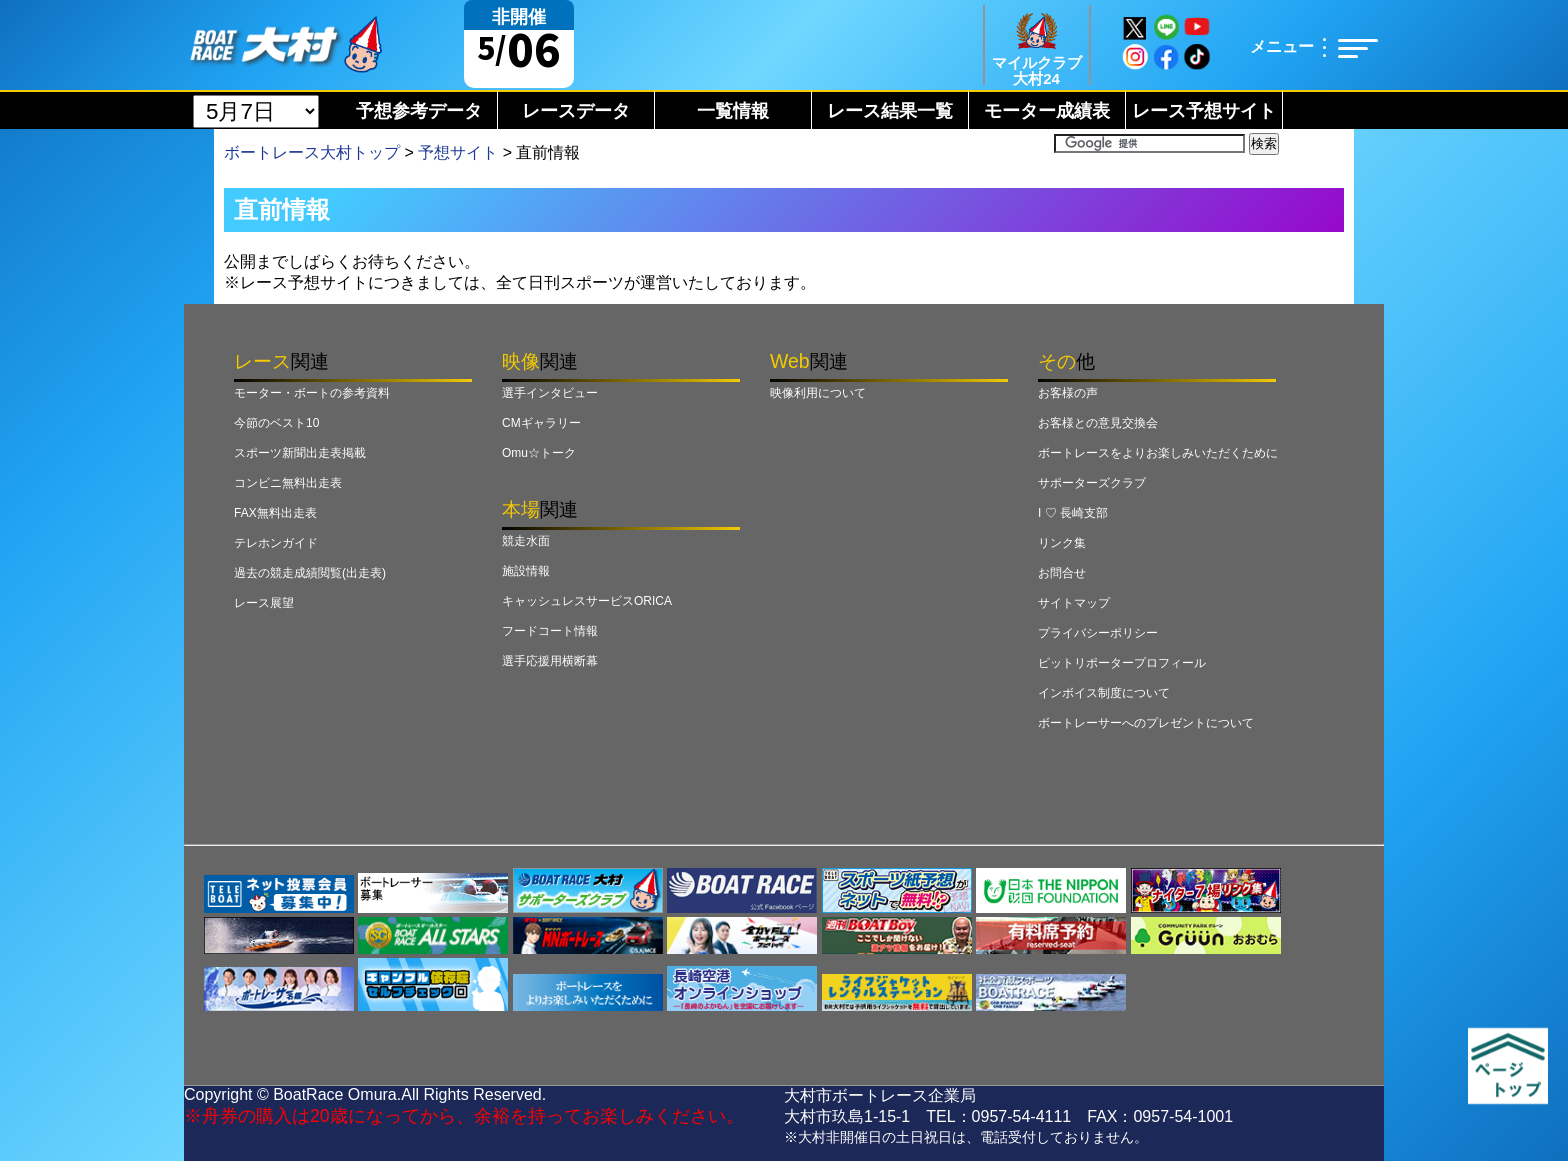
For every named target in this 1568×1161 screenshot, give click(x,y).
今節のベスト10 (276, 423)
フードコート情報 (550, 631)
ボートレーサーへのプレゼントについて (1146, 723)
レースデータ (576, 111)
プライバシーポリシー (1098, 633)
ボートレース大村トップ (312, 152)
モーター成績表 (1047, 111)
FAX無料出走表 (275, 513)
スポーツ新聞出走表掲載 (300, 453)
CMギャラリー (541, 423)
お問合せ (1062, 573)
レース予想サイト (1204, 111)
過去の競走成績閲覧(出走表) (310, 573)
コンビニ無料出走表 (288, 483)
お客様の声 (1068, 393)
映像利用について (818, 393)
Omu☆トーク (539, 453)
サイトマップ (1074, 603)
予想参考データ (419, 111)
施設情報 (526, 571)
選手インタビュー (550, 393)
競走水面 (526, 541)
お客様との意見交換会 (1098, 423)
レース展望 (264, 603)
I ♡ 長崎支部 (1073, 513)
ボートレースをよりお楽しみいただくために (1158, 453)
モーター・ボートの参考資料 (312, 393)
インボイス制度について (1104, 693)
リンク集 (1062, 543)
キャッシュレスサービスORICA (587, 601)
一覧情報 (733, 111)
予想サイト (458, 152)
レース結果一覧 (890, 111)
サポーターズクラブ (1092, 483)
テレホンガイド (276, 543)
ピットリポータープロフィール (1122, 663)
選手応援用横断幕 (550, 661)
